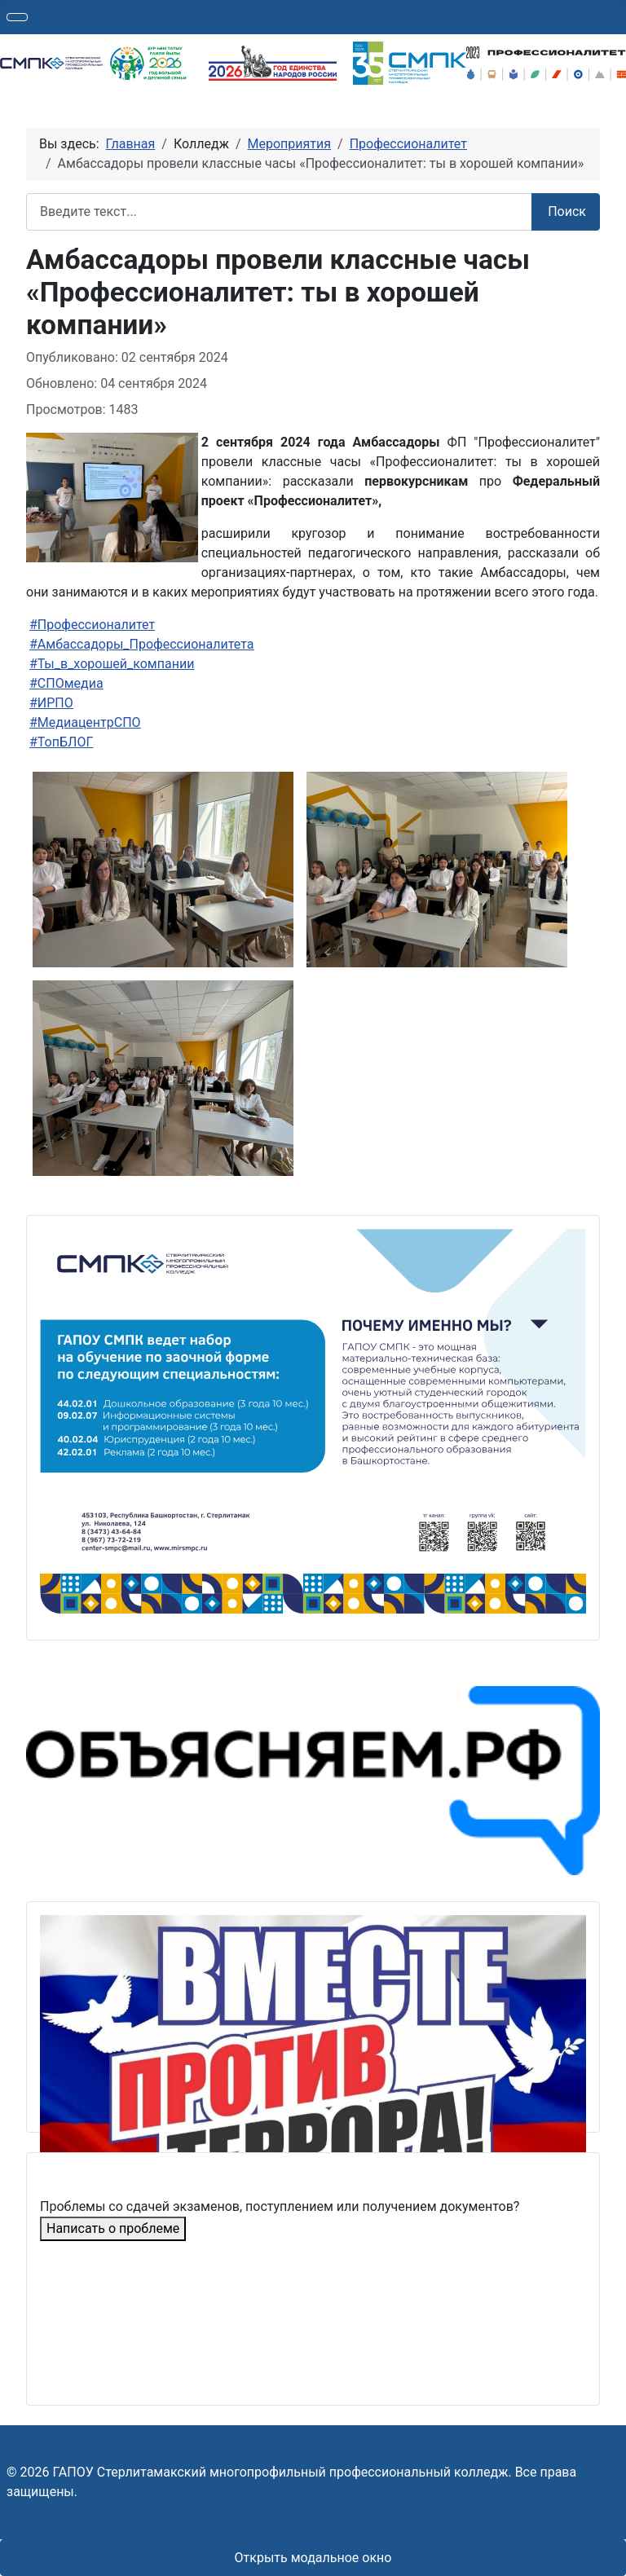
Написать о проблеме (112, 2228)
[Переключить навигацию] (17, 17)
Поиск (567, 211)
